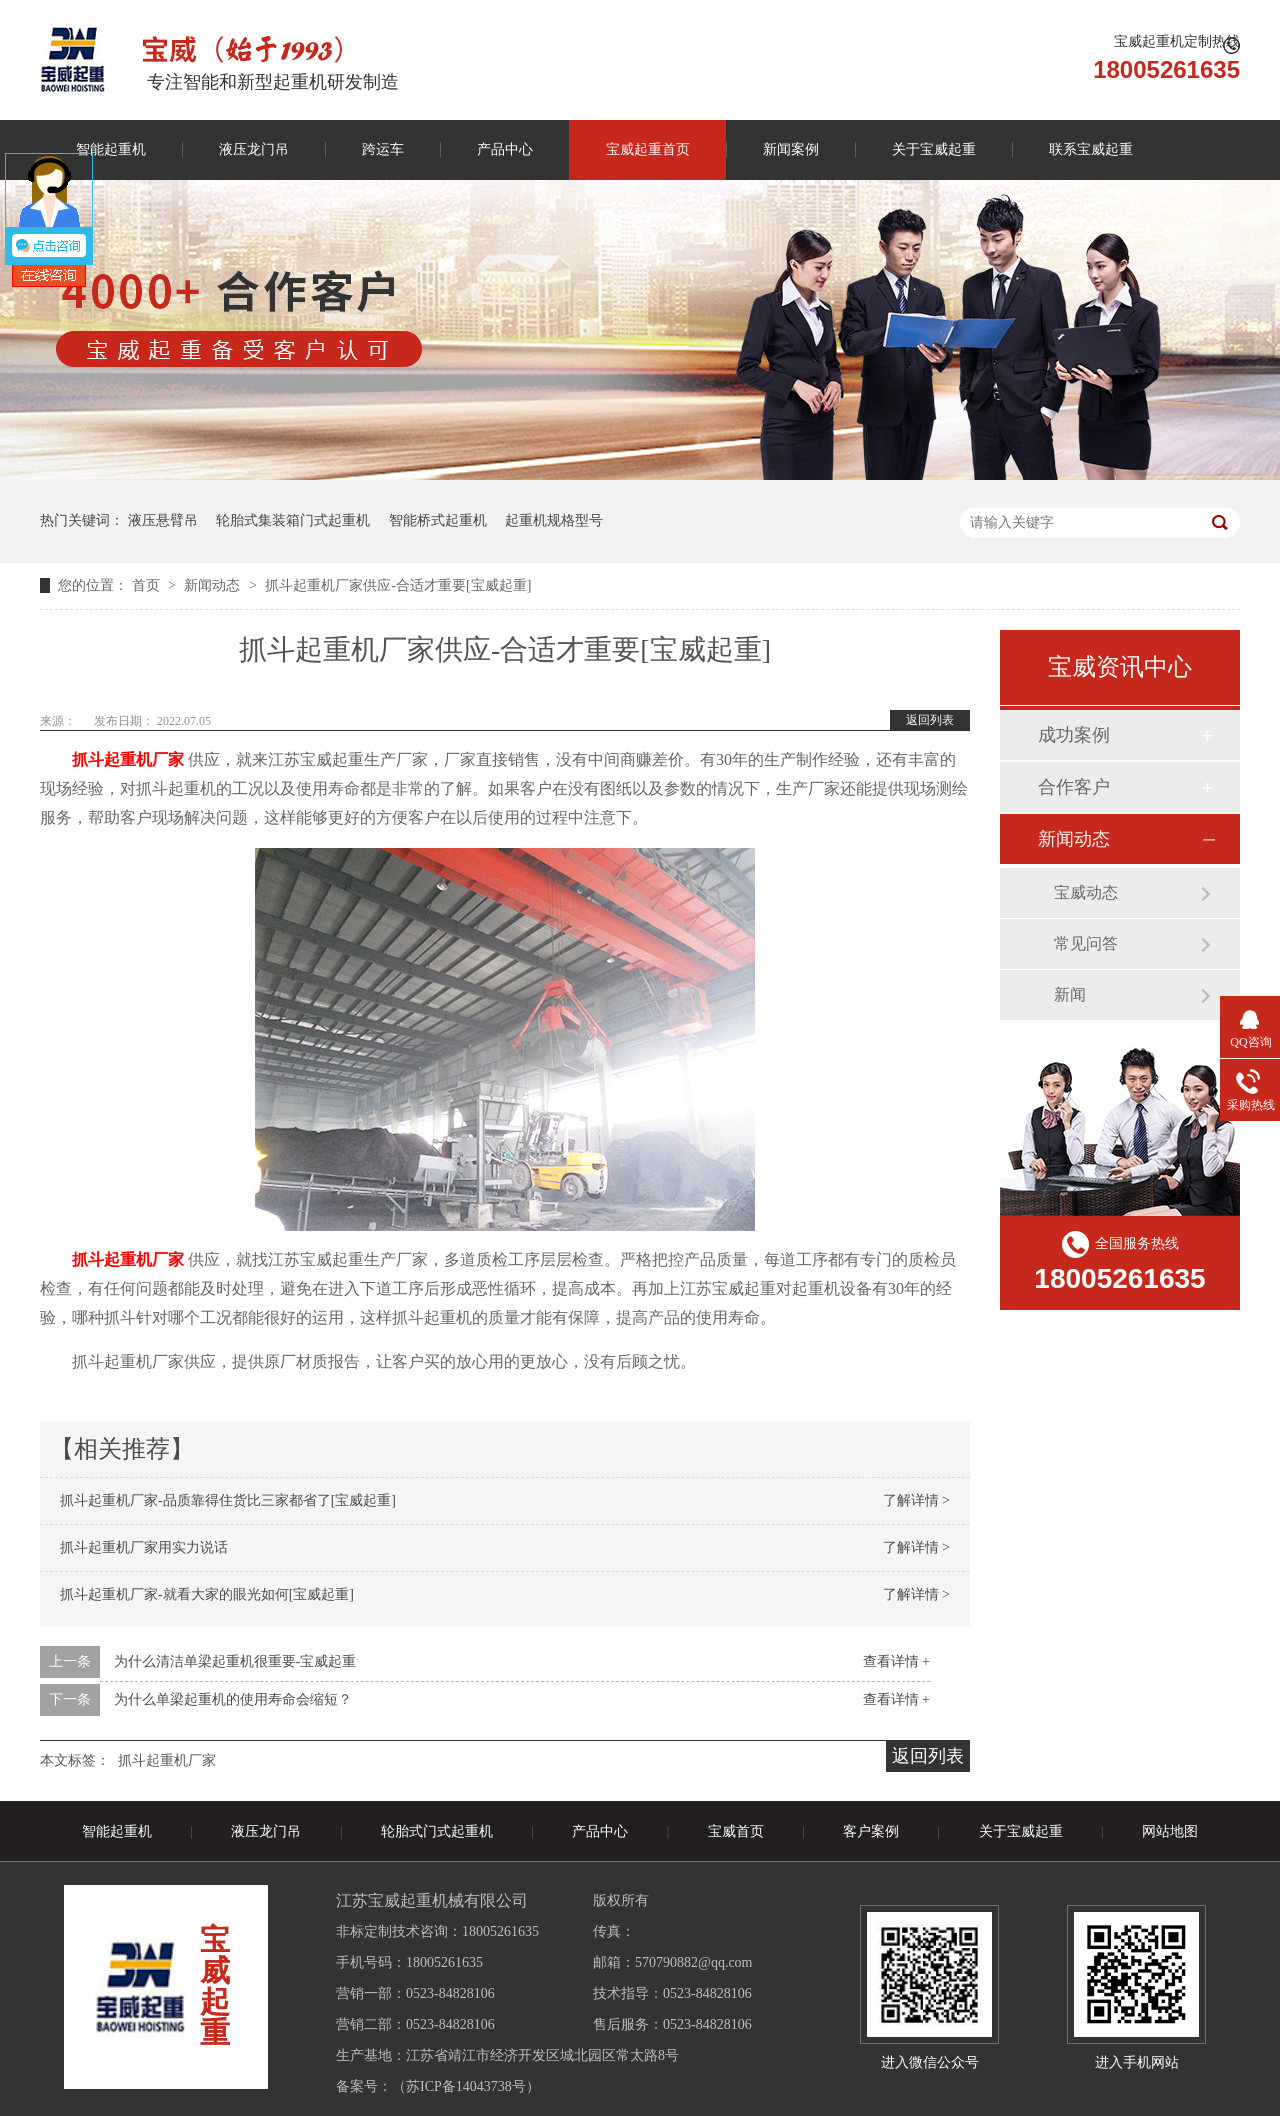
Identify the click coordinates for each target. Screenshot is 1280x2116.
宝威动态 (1086, 892)
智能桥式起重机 (438, 520)
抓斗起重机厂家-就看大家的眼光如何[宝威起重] (207, 1594)
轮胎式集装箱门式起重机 (293, 520)
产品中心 (505, 149)
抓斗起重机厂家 (167, 1760)
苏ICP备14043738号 (466, 2086)
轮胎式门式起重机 (437, 1831)
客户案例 (871, 1831)
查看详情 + (896, 1661)
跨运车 (383, 149)
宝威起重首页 (648, 149)
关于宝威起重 (934, 149)
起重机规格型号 (554, 520)
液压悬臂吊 (163, 520)
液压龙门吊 (254, 149)
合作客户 (1074, 787)
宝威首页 (736, 1831)
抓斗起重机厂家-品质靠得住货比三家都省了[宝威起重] (228, 1500)
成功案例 (1074, 735)
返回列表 (930, 720)
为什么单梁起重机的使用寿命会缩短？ (233, 1699)
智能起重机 (111, 149)
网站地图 (1170, 1831)
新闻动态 (214, 585)
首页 (148, 585)
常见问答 (1086, 943)
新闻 (1070, 994)
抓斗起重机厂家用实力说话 (144, 1547)
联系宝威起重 (1091, 149)
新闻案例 (791, 149)
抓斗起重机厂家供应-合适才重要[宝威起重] (398, 585)
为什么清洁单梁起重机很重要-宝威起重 (235, 1661)
